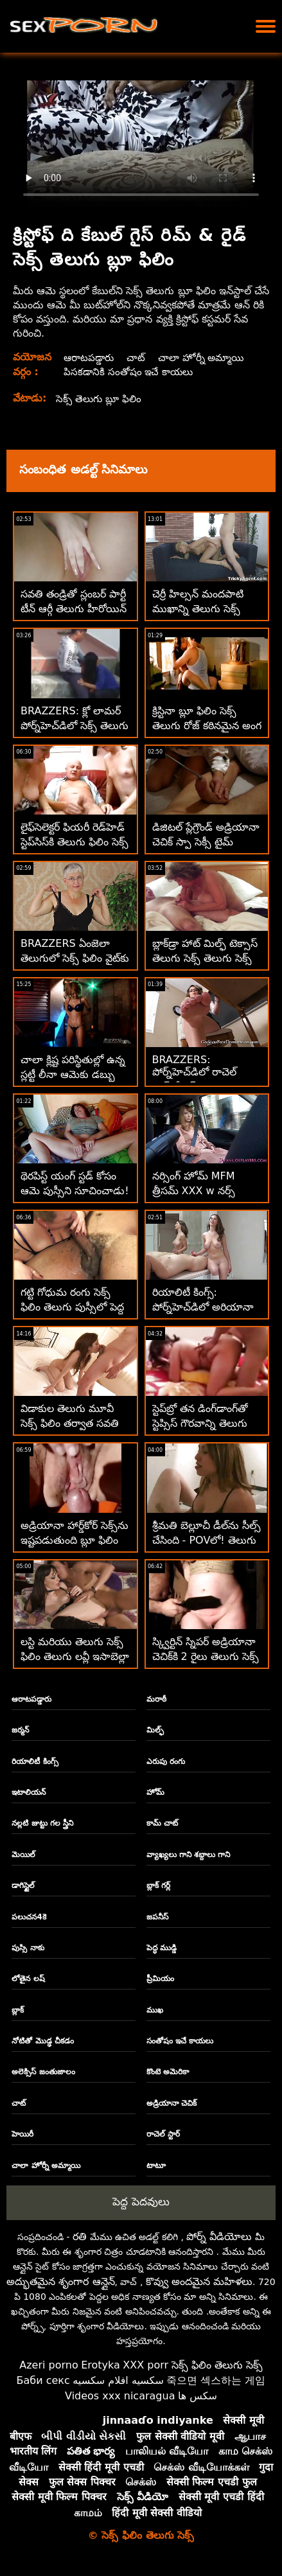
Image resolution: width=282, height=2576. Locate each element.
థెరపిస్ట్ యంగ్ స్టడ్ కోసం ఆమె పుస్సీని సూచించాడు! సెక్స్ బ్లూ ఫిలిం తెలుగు (75, 1191)
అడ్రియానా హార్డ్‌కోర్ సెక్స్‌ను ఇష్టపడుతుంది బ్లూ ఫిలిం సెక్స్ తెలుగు (74, 1540)
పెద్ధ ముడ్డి (161, 1947)
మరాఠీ (156, 1699)
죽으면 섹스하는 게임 (215, 2380)
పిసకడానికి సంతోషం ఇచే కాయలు (129, 372)
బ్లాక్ (18, 2010)
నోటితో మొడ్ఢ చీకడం (42, 2040)
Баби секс (43, 2380)
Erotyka (100, 2365)
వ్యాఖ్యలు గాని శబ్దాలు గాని (188, 1854)
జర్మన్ (20, 1729)
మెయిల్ (23, 1854)
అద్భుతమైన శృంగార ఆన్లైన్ (60, 2281)
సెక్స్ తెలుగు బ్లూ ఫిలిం (100, 399)
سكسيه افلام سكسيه (118, 2380)
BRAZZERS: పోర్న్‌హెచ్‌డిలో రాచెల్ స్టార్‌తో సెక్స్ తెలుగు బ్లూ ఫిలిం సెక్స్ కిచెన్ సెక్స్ (200, 1080)
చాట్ (137, 357)
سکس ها (197, 2396)
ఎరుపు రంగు (165, 1761)
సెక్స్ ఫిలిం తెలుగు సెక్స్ (217, 2365)
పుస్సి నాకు (28, 1947)
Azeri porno (48, 2365)
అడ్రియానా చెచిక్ (171, 2103)
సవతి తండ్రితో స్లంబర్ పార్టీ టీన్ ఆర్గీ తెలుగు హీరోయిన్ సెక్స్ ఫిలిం (74, 609)
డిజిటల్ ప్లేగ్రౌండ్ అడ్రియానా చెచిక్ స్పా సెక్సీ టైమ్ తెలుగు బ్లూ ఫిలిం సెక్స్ (206, 842)
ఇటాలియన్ (29, 1792)
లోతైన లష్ (28, 1978)
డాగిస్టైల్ (23, 1885)
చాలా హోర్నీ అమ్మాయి (205, 357)
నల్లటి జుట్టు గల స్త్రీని (42, 1823)
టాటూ (156, 2165)
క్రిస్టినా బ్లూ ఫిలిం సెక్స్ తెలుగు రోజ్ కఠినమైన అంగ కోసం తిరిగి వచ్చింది (206, 725)
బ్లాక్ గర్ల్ (158, 1885)
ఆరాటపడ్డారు (88, 357)
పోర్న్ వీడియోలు (219, 2236)
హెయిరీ (22, 2134)
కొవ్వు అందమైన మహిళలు (199, 2281)
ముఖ (154, 2010)
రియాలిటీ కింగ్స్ (35, 1761)
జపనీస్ (157, 1916)
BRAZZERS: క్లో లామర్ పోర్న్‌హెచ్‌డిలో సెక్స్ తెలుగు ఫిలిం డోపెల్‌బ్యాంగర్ (74, 725)
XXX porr (145, 2365)
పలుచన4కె (29, 1916)
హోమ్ (155, 1792)
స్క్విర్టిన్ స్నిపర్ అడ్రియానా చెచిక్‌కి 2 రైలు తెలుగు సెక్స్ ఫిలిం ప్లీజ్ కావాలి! (206, 1656)
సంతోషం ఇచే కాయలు (179, 2040)
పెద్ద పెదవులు (140, 2201)
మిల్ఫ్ (155, 1729)
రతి (80, 2236)
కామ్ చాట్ (162, 1823)
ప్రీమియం (160, 1978)
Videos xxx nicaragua (120, 2396)
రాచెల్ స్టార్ (163, 2134)
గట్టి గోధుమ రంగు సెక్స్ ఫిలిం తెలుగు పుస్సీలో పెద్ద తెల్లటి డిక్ (72, 1307)
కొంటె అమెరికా (167, 2071)
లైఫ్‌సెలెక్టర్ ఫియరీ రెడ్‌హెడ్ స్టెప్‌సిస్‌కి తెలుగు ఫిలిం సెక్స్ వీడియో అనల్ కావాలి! (74, 842)
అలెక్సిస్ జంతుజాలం (43, 2071)
